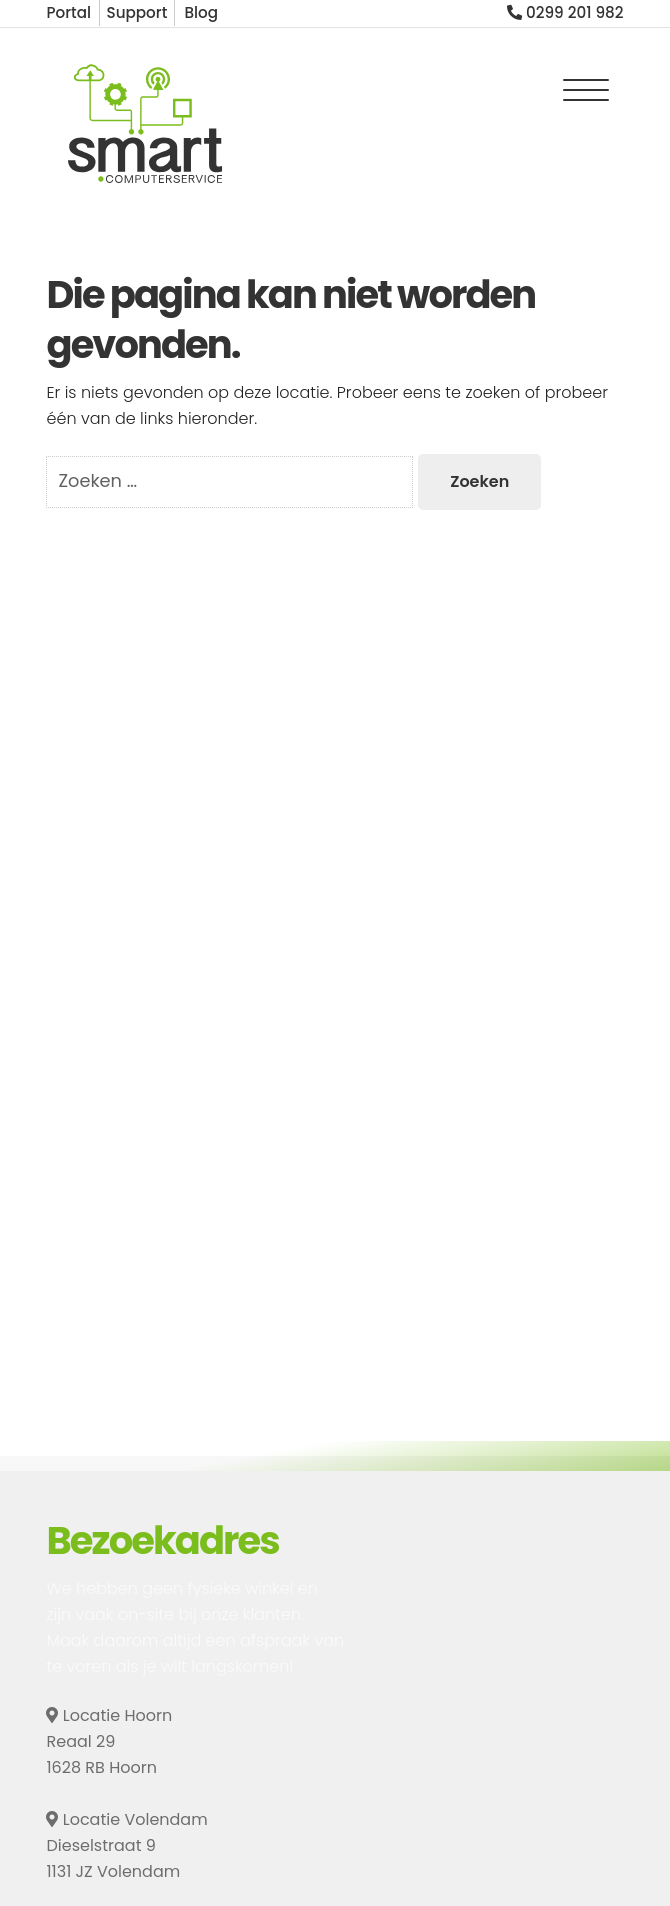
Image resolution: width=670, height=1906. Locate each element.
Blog (201, 12)
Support (136, 12)
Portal (68, 12)
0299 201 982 (565, 12)
